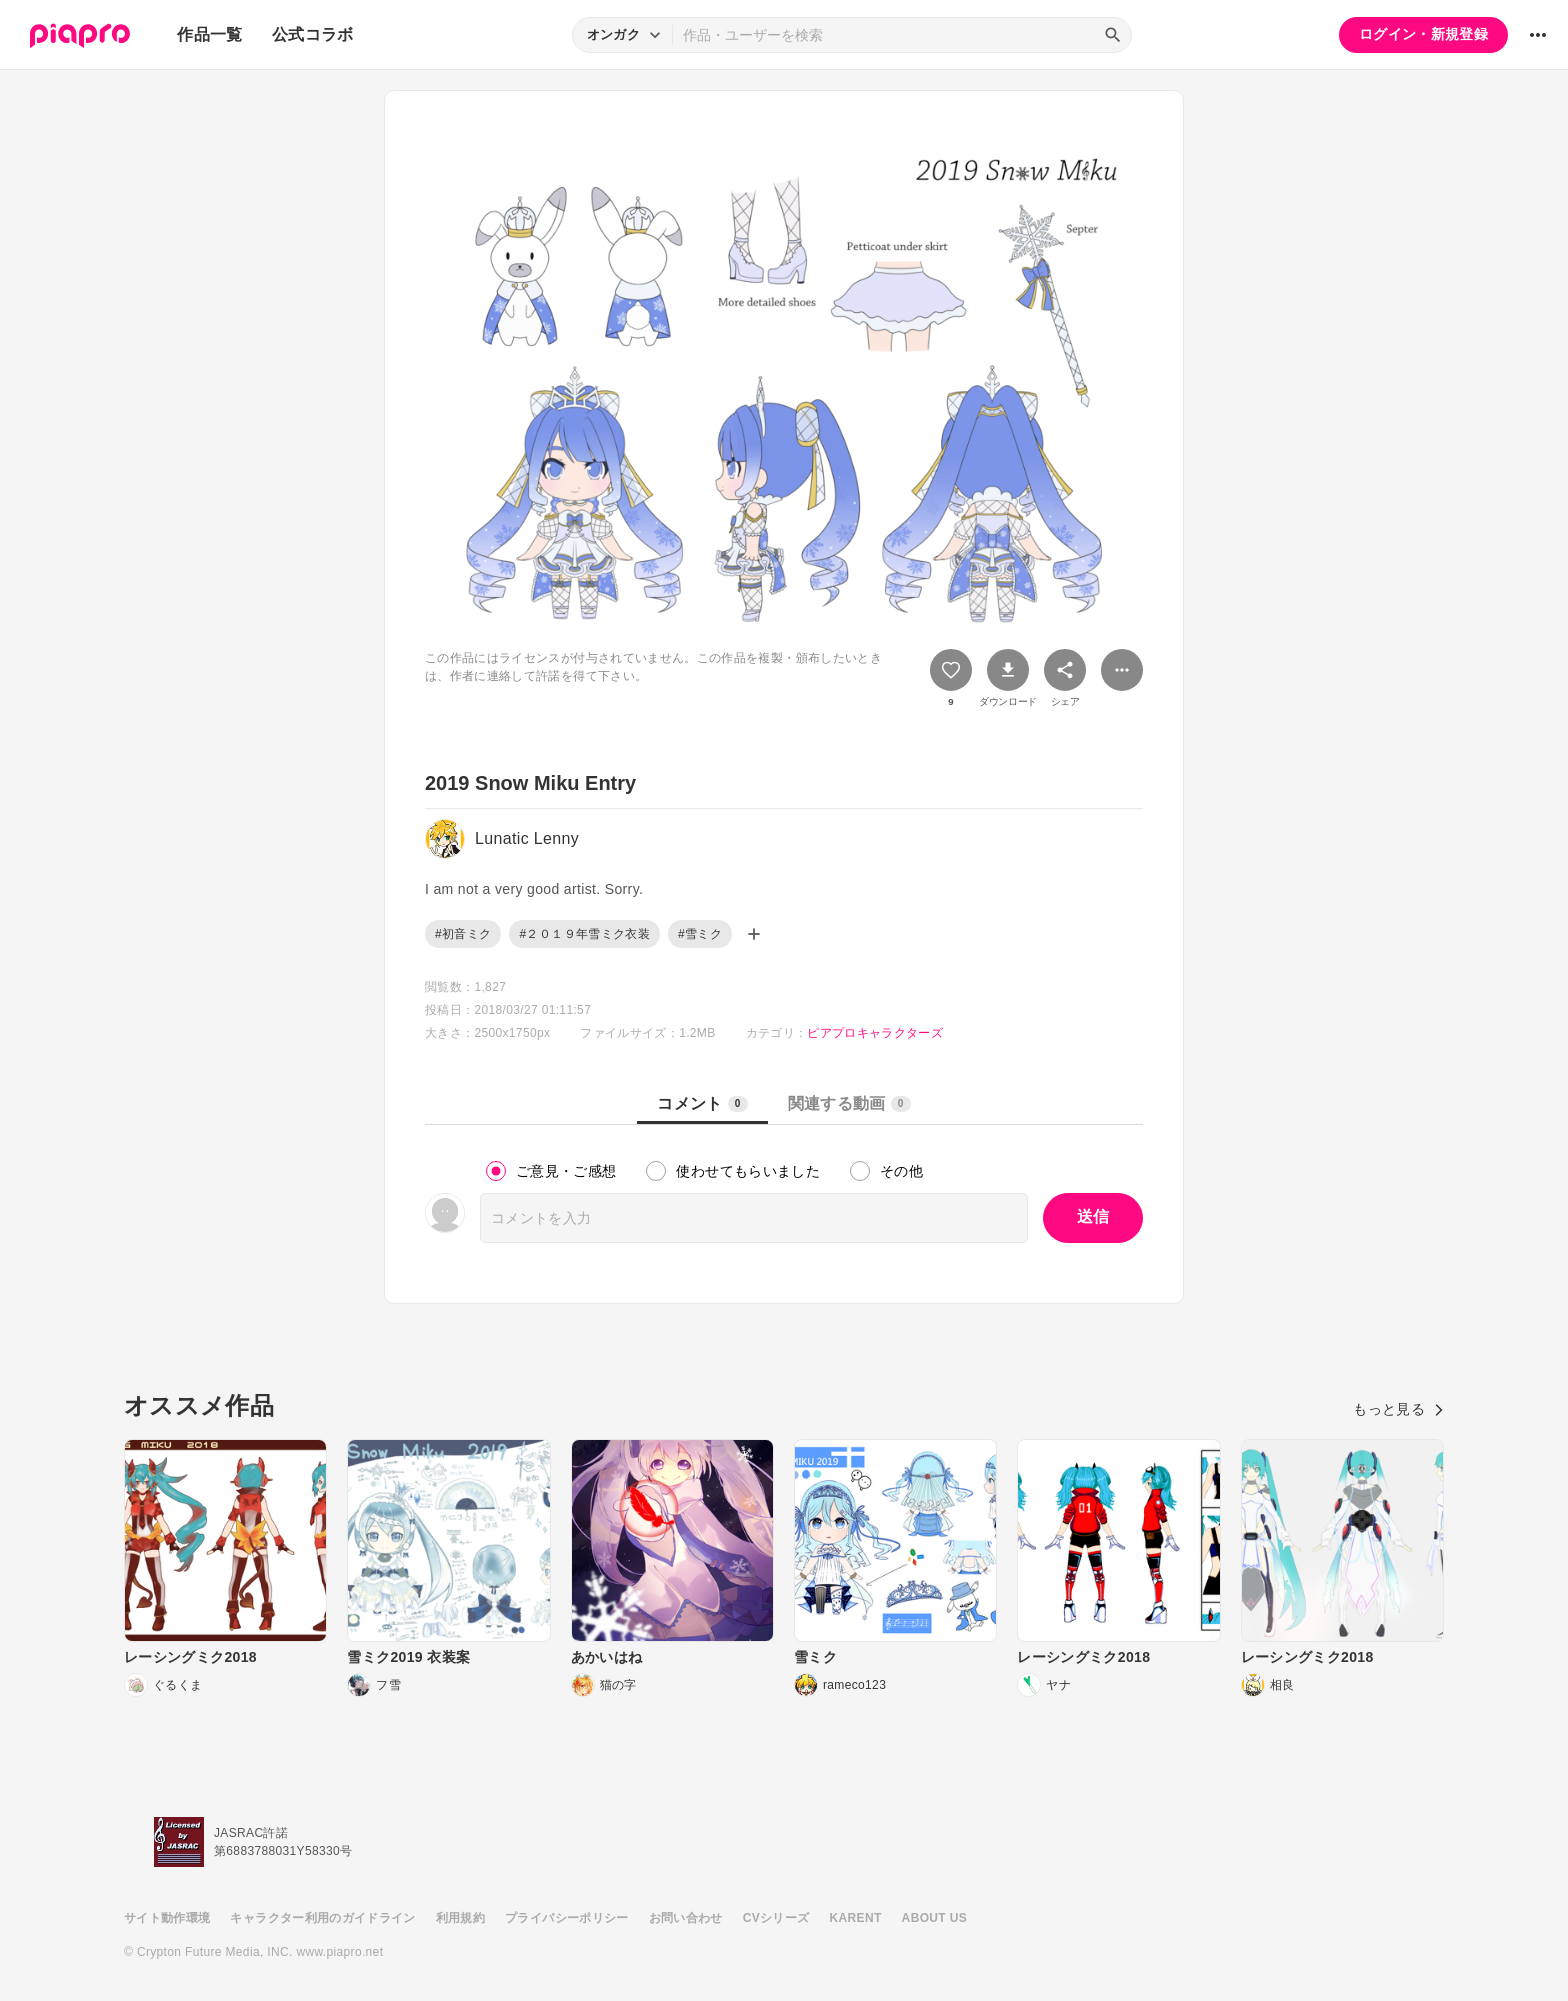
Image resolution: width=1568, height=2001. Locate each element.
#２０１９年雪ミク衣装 (584, 934)
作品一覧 (209, 34)
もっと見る (1398, 1409)
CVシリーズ (776, 1918)
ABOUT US (934, 1918)
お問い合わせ (686, 1918)
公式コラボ (313, 34)
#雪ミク (700, 934)
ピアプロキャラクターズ (875, 1033)
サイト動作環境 (167, 1918)
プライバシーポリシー (567, 1918)
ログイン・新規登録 (1423, 34)
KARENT (856, 1918)
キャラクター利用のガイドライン (322, 1918)
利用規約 (460, 1918)
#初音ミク (463, 934)
